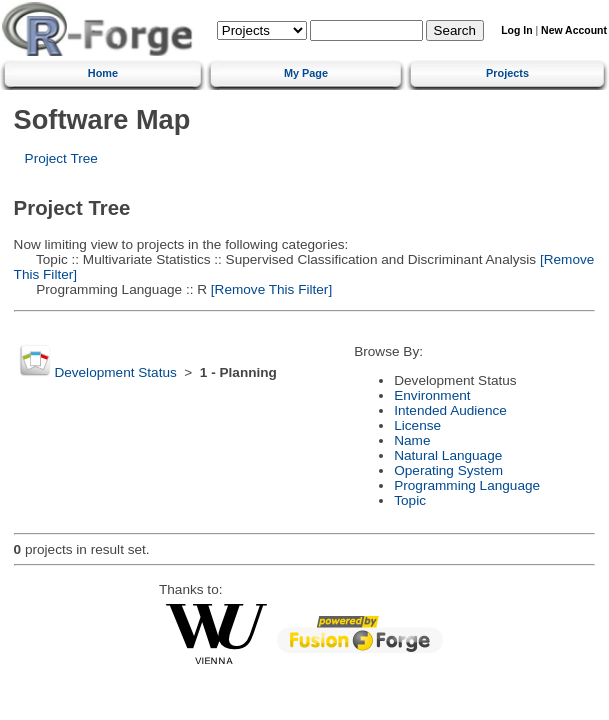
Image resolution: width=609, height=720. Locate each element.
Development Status (115, 372)
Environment (432, 395)
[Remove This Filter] (269, 289)
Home (103, 73)
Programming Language (467, 485)
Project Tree (61, 158)
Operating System (448, 470)
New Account (574, 30)
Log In (516, 30)
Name (412, 440)
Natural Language (448, 455)
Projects (507, 73)
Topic (410, 500)
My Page (306, 73)
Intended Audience (450, 410)
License (417, 425)
